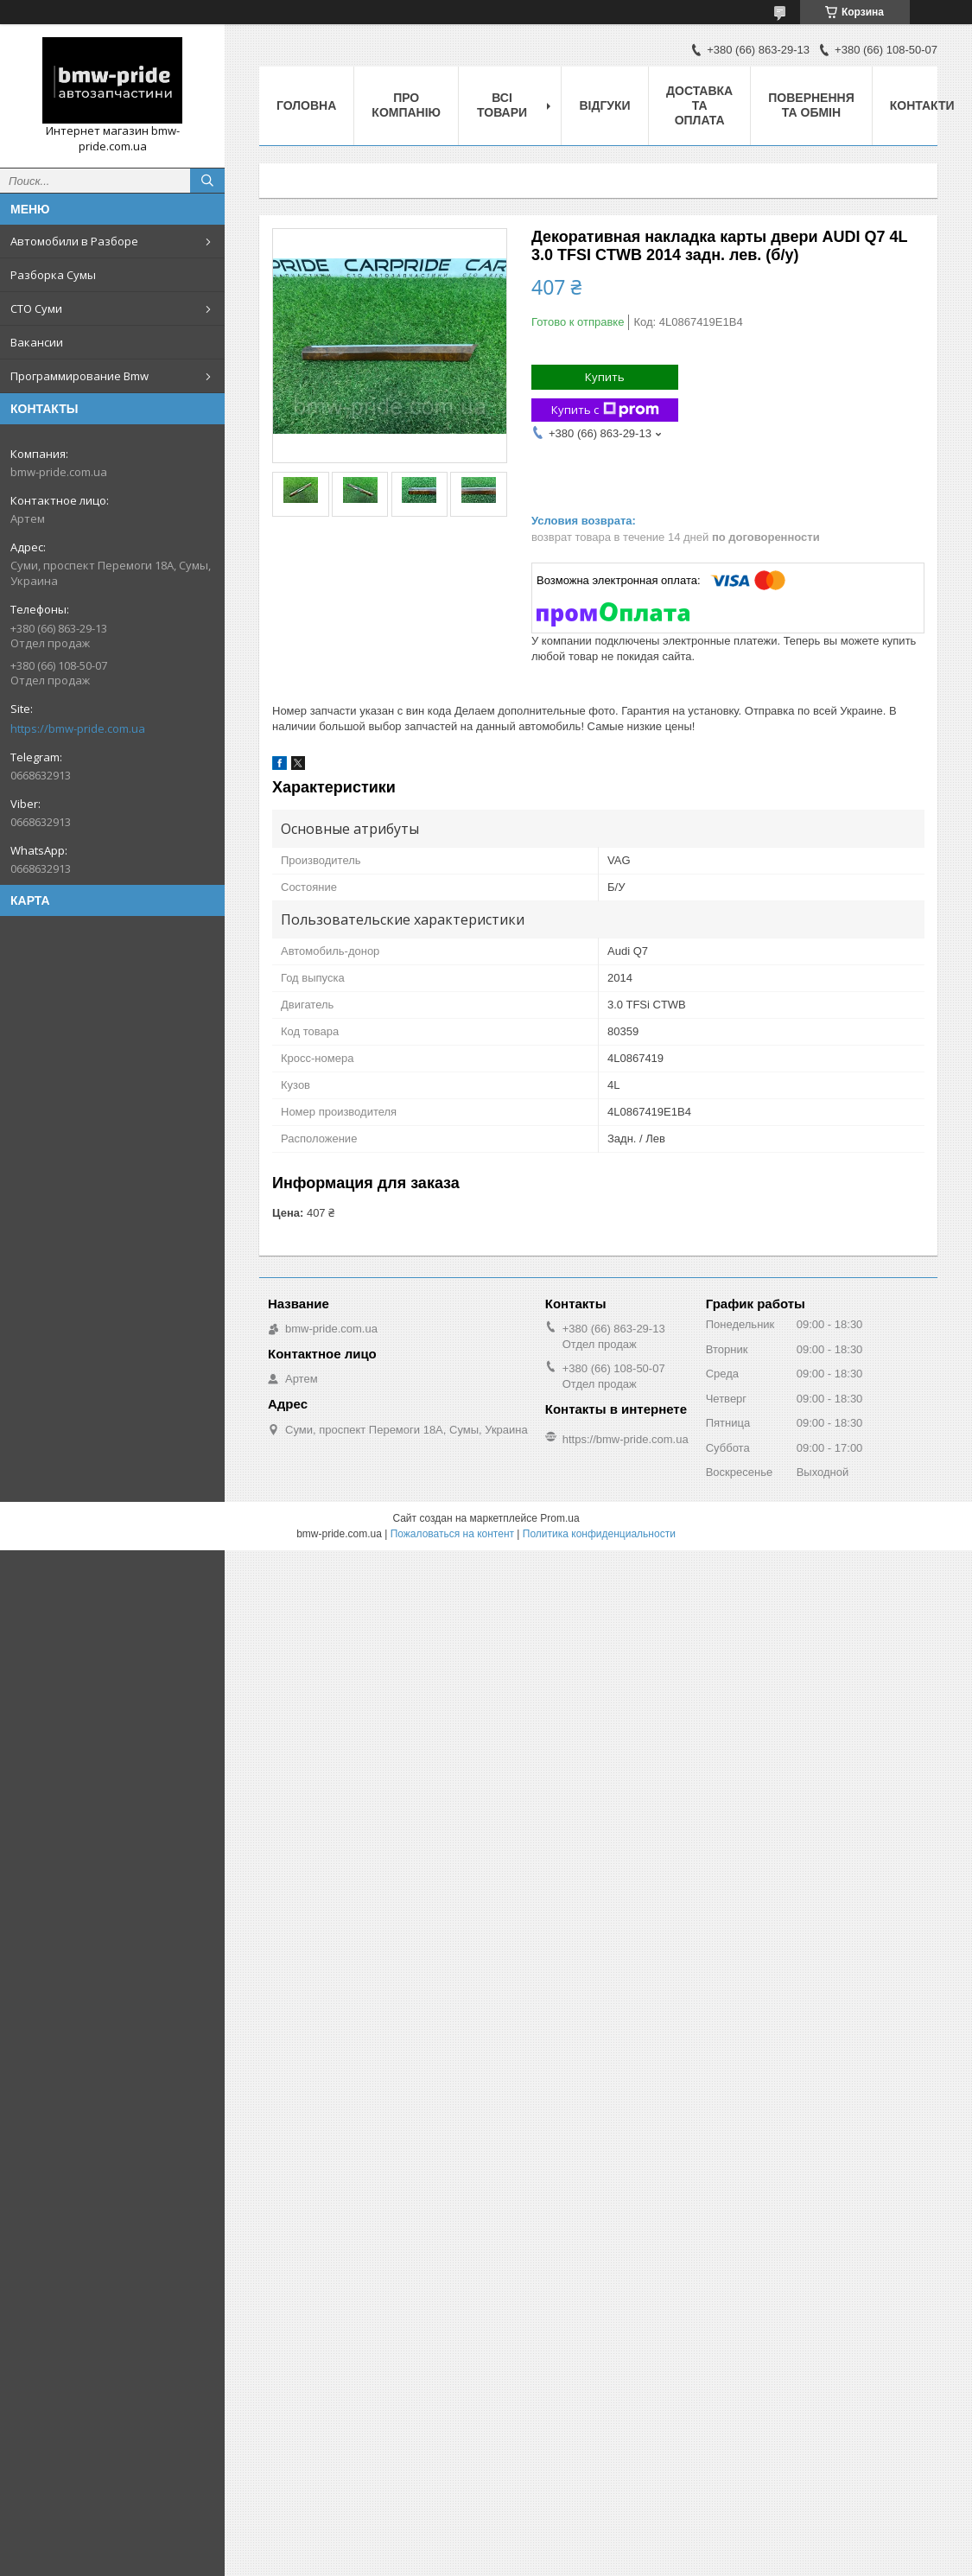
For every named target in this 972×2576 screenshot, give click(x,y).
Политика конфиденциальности (599, 1534)
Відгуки (604, 105)
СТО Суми (36, 308)
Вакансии (36, 342)
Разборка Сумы (53, 275)
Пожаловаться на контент (452, 1534)
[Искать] (207, 181)
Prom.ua (559, 1518)
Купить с (605, 410)
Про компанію (406, 105)
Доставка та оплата (699, 105)
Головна (306, 105)
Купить (605, 377)
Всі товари (502, 105)
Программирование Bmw (79, 376)
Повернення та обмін (811, 105)
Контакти (922, 105)
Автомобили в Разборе (74, 241)
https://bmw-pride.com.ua (77, 728)
